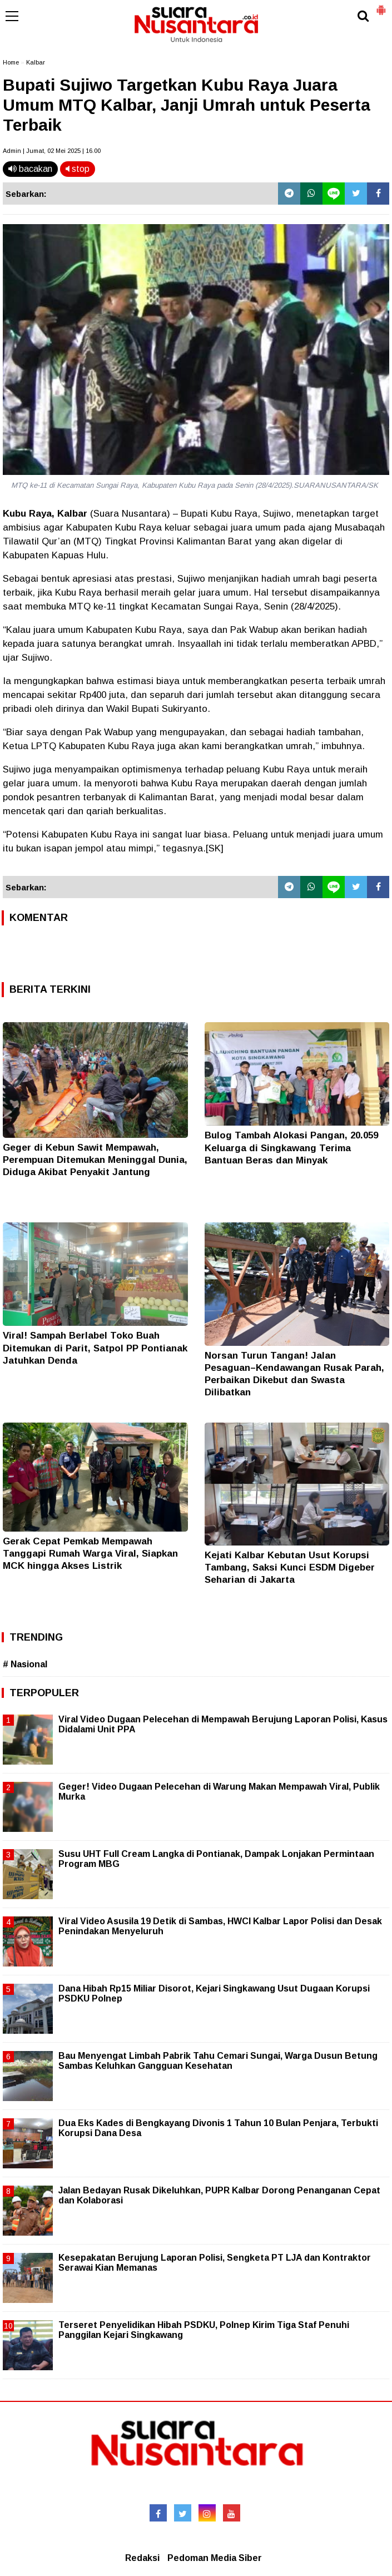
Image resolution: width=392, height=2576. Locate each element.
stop (78, 169)
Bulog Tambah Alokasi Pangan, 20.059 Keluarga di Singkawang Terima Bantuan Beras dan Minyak (291, 1147)
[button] (380, 5)
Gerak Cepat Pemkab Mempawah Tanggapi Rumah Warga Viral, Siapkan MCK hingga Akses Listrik (90, 1553)
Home (11, 62)
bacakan (30, 169)
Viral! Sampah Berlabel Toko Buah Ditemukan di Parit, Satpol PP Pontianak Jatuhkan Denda (95, 1347)
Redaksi (142, 2558)
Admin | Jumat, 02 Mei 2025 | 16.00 (52, 150)
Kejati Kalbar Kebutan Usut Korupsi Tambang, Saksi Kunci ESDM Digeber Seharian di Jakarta (290, 1567)
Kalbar (35, 62)
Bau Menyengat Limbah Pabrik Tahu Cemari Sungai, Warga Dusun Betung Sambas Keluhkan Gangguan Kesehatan (218, 2060)
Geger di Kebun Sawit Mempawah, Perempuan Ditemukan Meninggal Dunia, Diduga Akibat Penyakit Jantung (95, 1159)
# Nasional (25, 1664)
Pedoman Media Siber (214, 2558)
